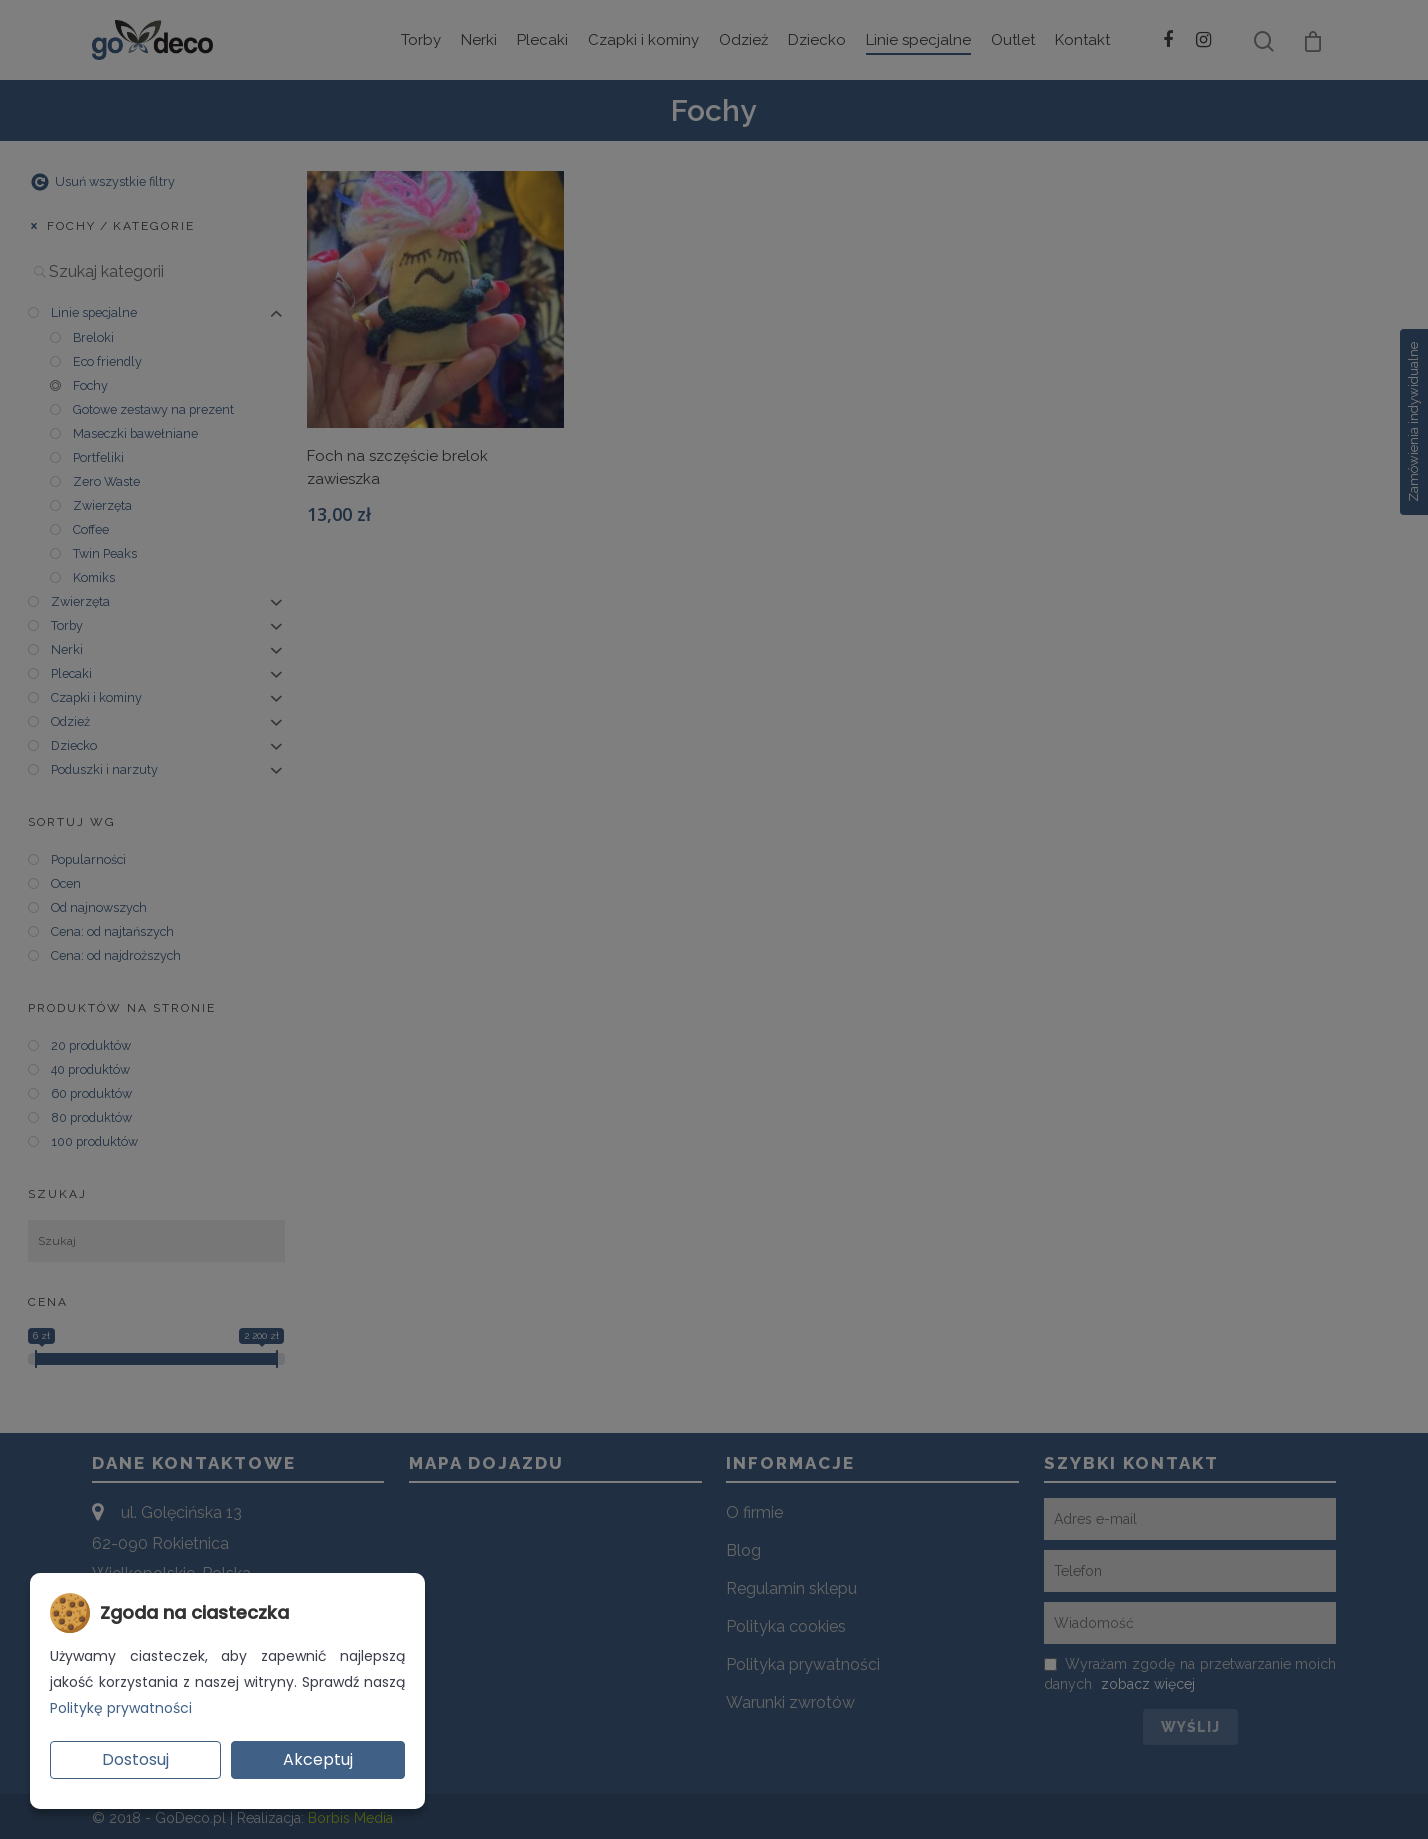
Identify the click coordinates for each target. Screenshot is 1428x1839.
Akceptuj (318, 1759)
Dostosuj (135, 1759)
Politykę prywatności (121, 1708)
